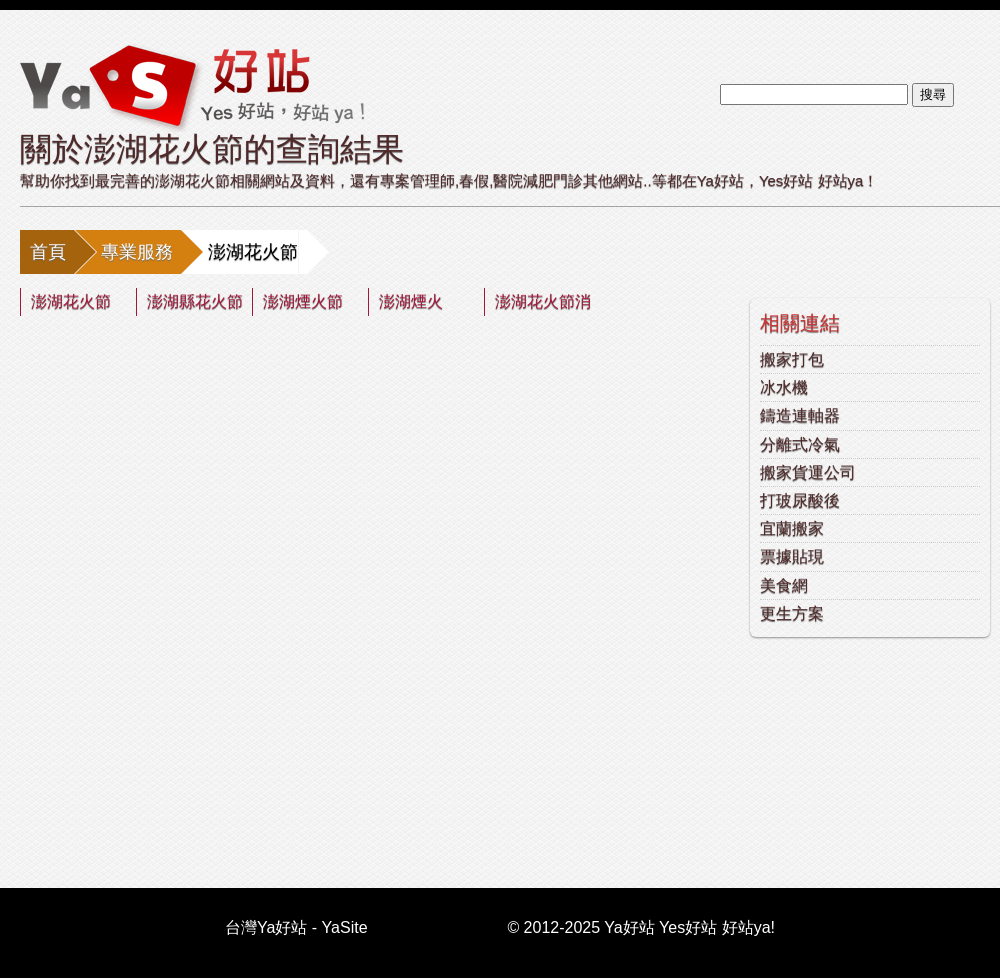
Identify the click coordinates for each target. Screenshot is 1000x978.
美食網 (784, 585)
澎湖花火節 (71, 301)
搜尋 (933, 94)
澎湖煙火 (411, 301)
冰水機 (784, 387)
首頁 (48, 252)
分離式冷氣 (800, 444)
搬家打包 (792, 359)
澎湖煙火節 (303, 301)
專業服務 (137, 252)
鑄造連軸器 (800, 415)
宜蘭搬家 (792, 528)
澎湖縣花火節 (195, 301)
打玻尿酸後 (800, 500)
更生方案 (792, 613)
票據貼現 (792, 556)
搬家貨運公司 (808, 472)
